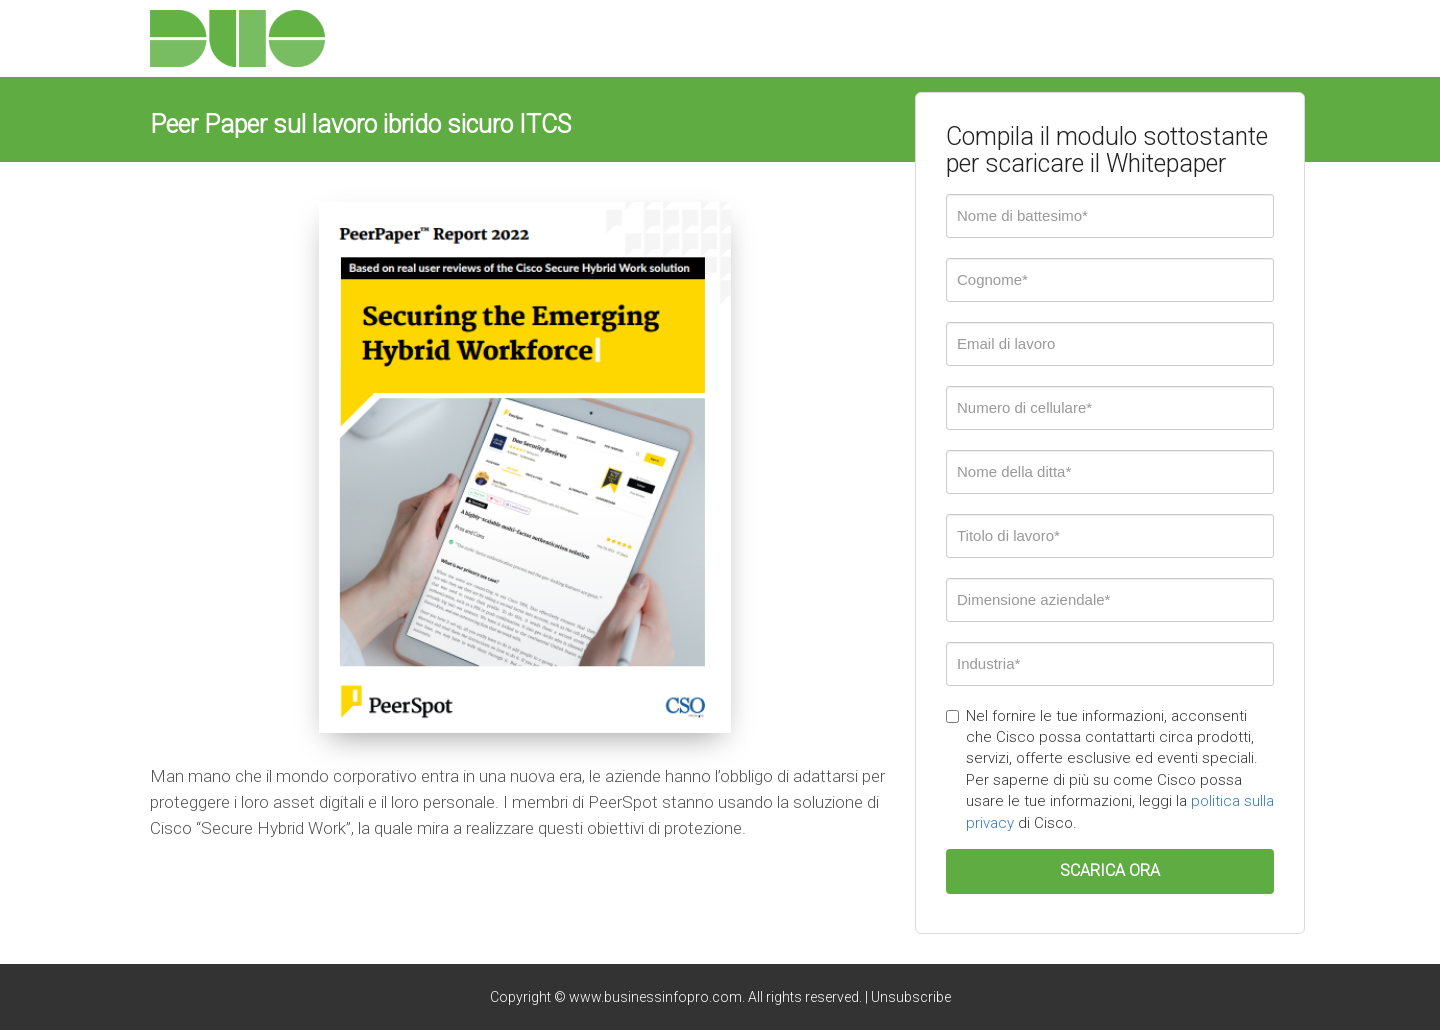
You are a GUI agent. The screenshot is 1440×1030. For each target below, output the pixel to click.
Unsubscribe (911, 997)
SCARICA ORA (1110, 870)
